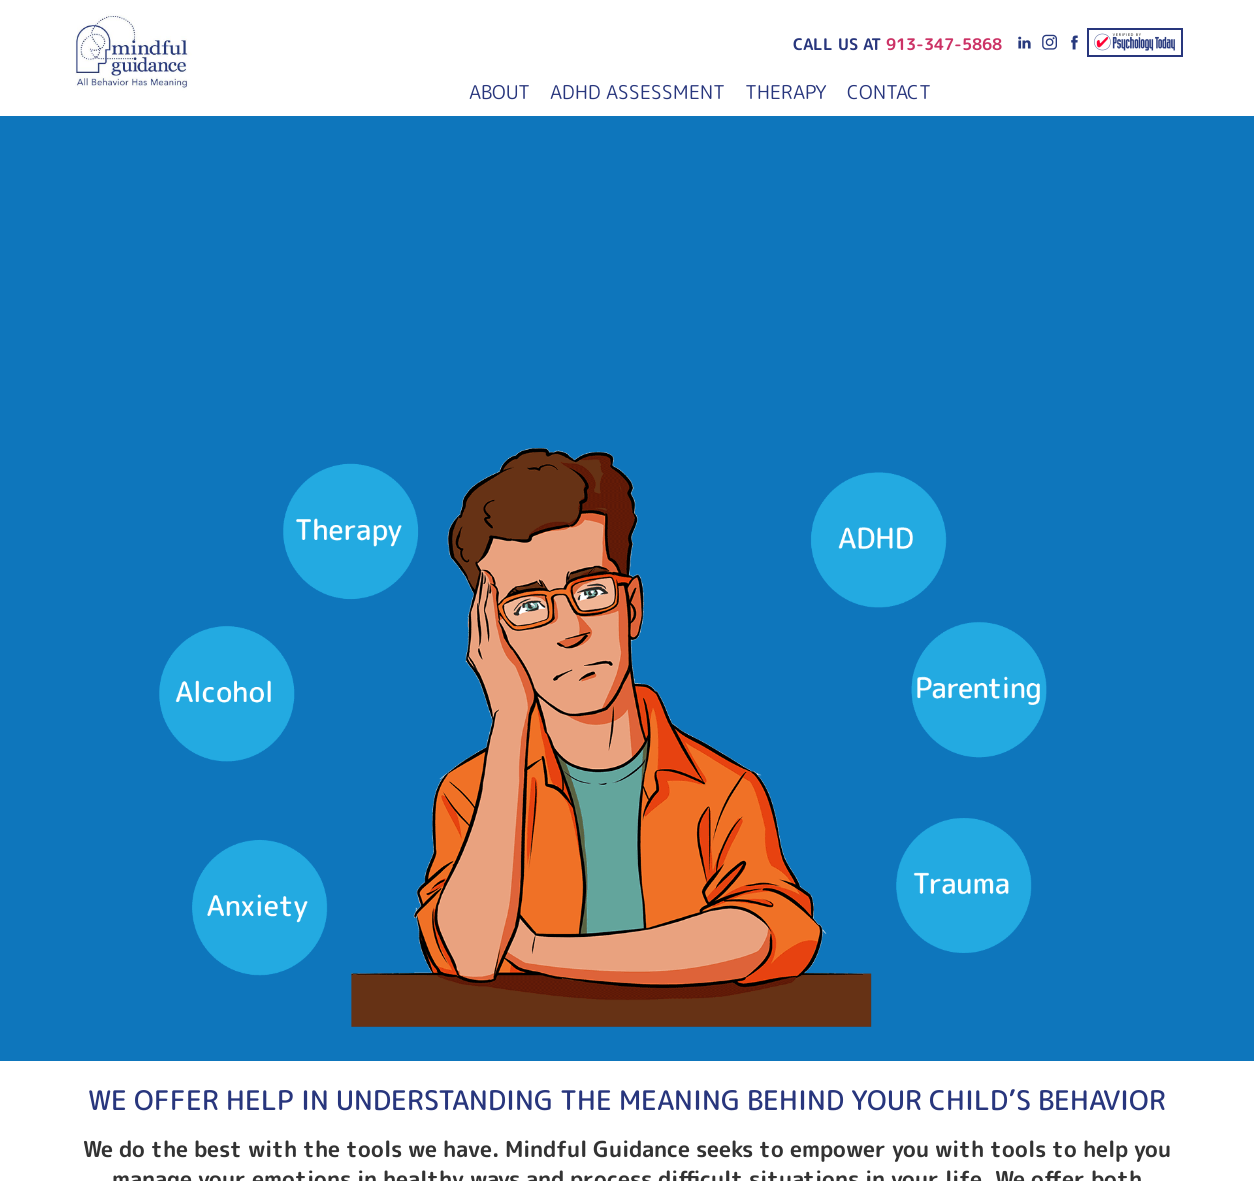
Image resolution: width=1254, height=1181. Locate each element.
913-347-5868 (944, 44)
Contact (889, 91)
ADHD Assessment (637, 91)
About (499, 91)
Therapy (786, 91)
